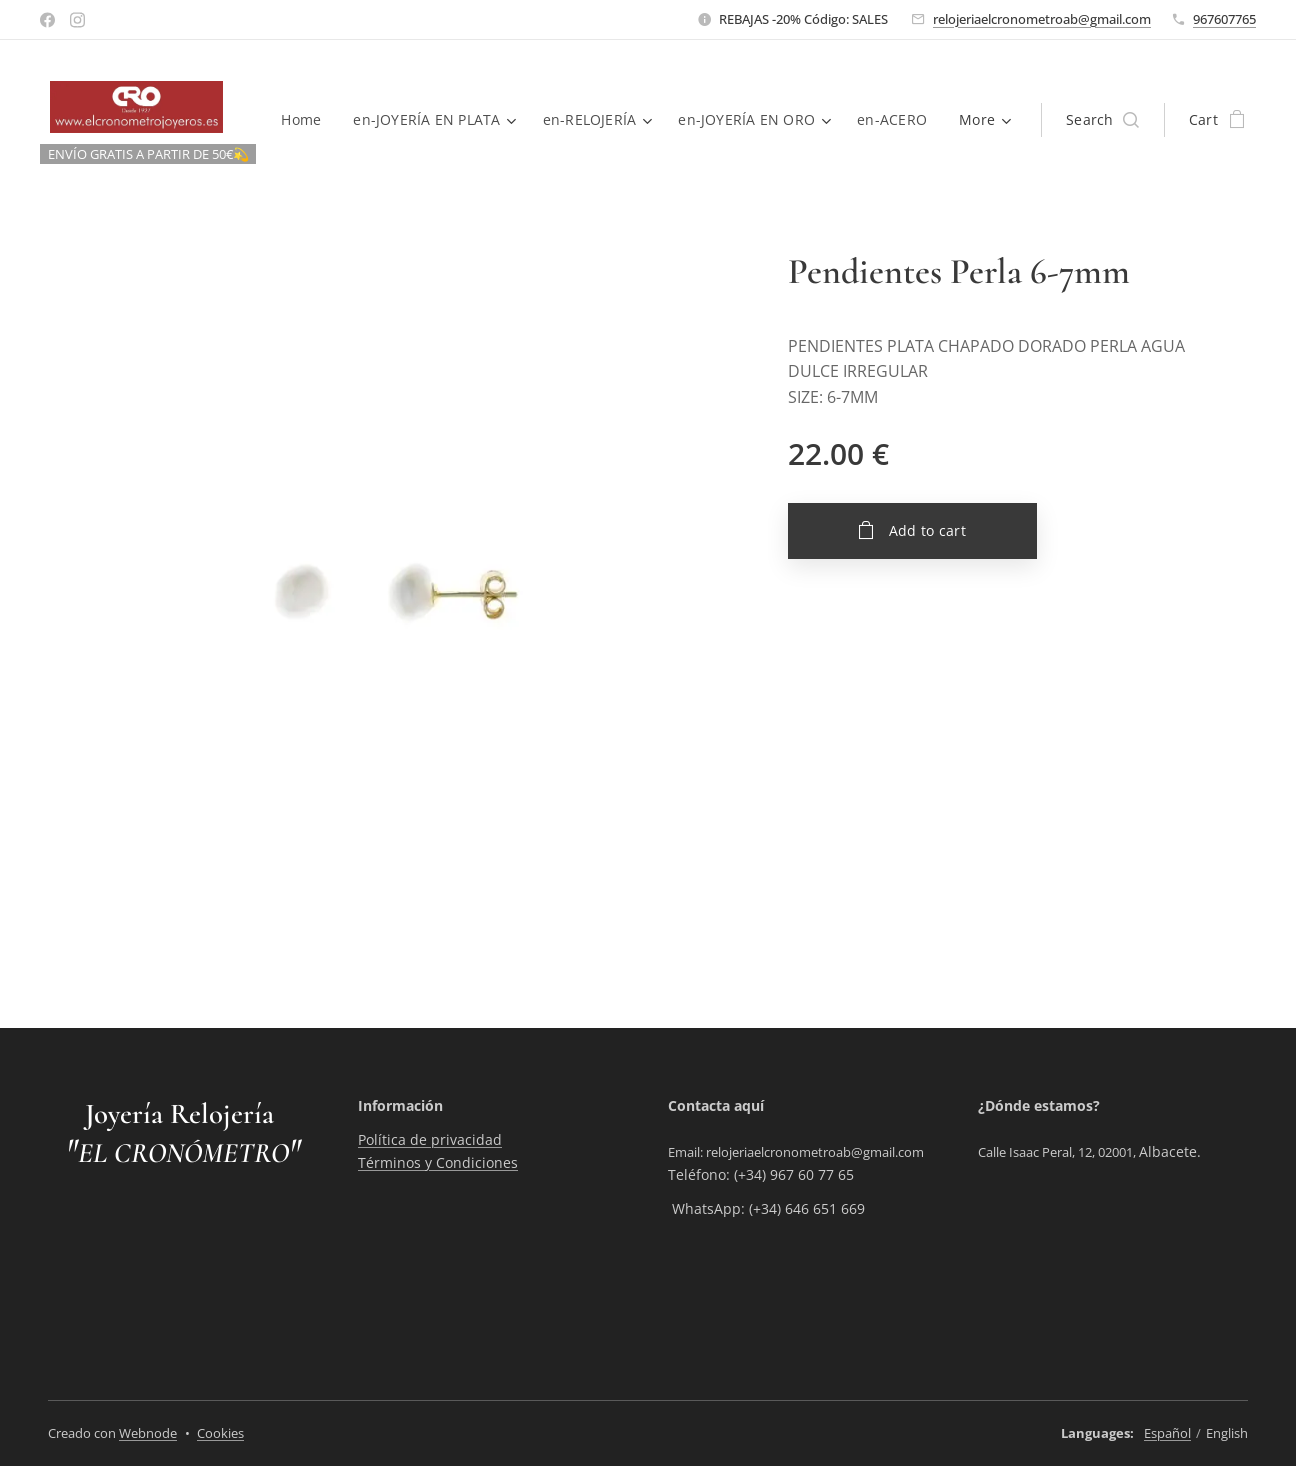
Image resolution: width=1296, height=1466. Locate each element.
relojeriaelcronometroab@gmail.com (1042, 19)
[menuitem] (405, 120)
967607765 (1224, 19)
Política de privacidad (430, 1140)
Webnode (148, 1433)
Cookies (220, 1433)
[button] (1102, 120)
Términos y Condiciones (438, 1162)
